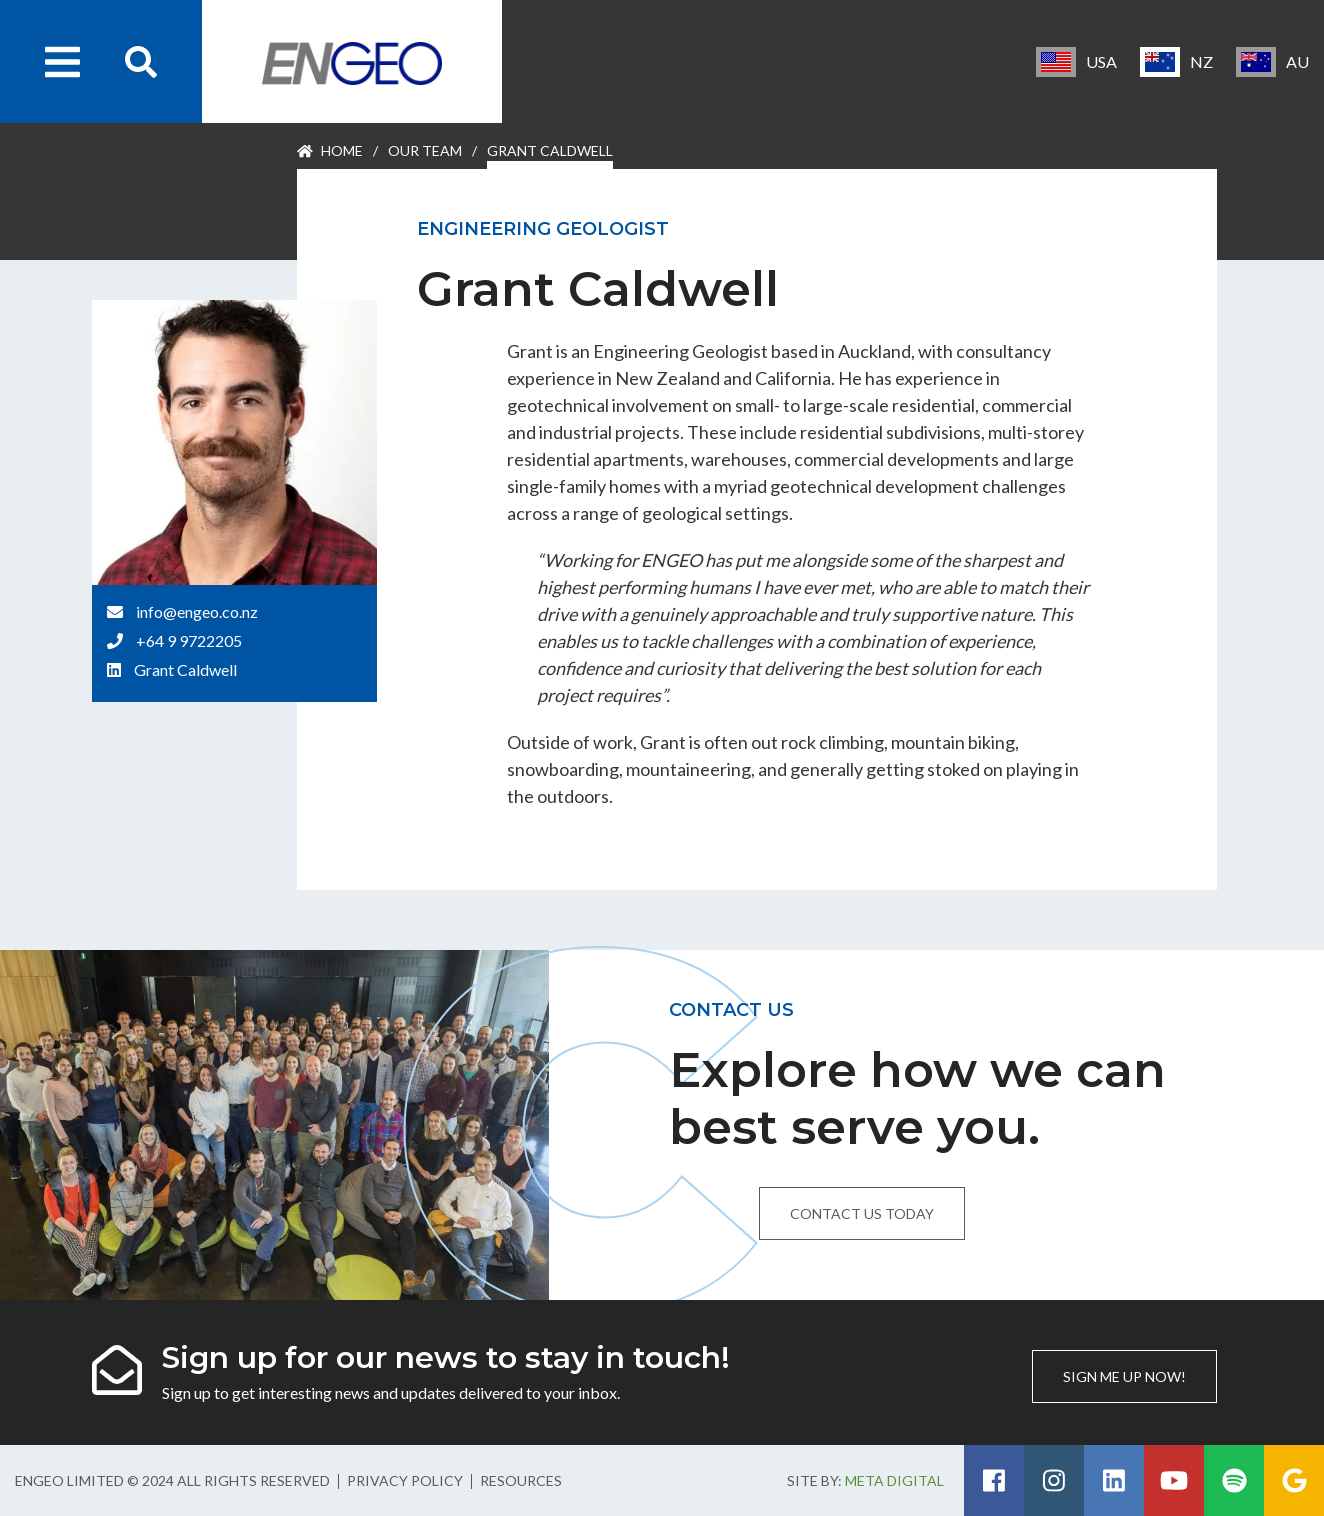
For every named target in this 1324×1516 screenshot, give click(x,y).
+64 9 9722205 (189, 640)
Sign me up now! (1124, 1376)
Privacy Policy (405, 1480)
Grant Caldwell (185, 669)
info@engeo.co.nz (197, 611)
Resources (521, 1480)
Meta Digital (894, 1480)
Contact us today (862, 1213)
